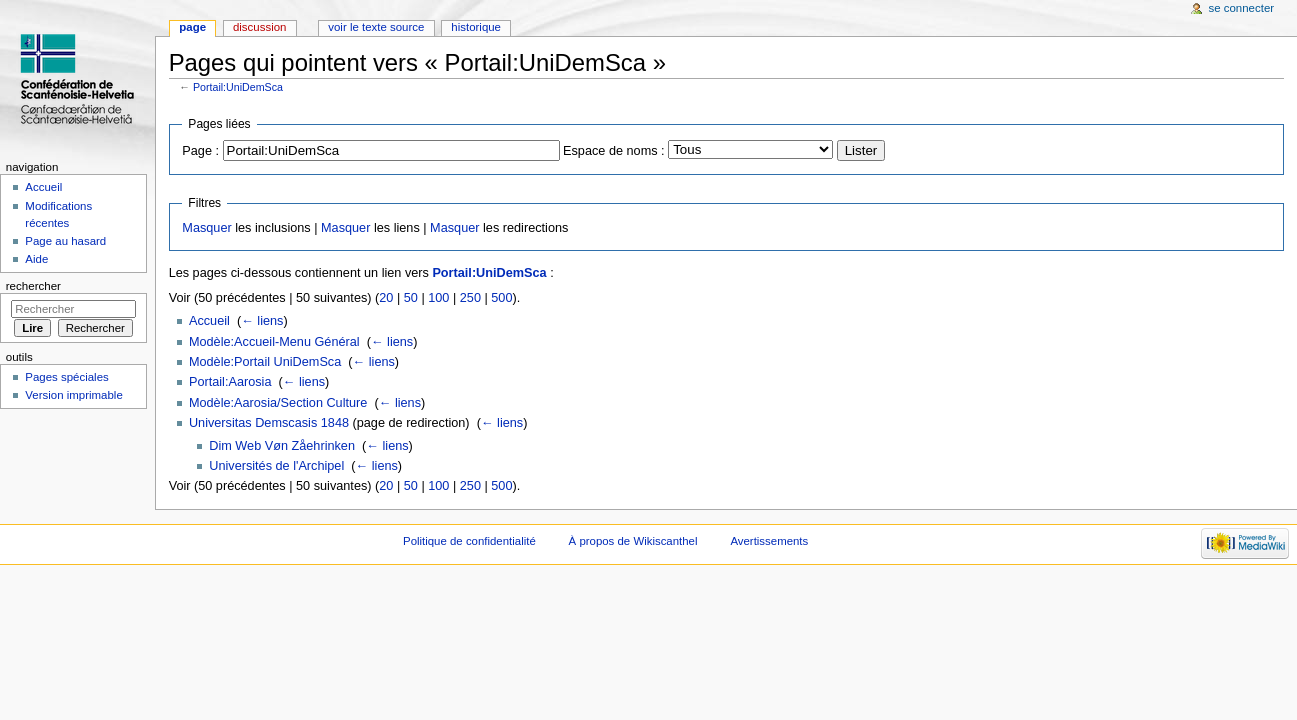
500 (501, 298)
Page (192, 27)
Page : (200, 151)
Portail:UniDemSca (238, 87)
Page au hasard (65, 241)
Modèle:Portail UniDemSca (265, 362)
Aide (36, 259)
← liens (262, 321)
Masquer (206, 228)
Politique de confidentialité (469, 541)
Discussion (259, 27)
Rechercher (33, 286)
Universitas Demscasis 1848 (269, 423)
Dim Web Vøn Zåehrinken (282, 446)
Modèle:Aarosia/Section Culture (278, 403)
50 (411, 298)
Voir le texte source (376, 27)
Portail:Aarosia (230, 382)
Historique (476, 27)
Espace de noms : (614, 151)
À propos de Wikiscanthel (633, 541)
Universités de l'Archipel (276, 466)
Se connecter (1242, 8)
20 (386, 298)
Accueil (209, 321)
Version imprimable (73, 395)
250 (470, 298)
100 (438, 298)
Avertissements (769, 541)
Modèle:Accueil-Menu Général (274, 342)
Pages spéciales (66, 377)
